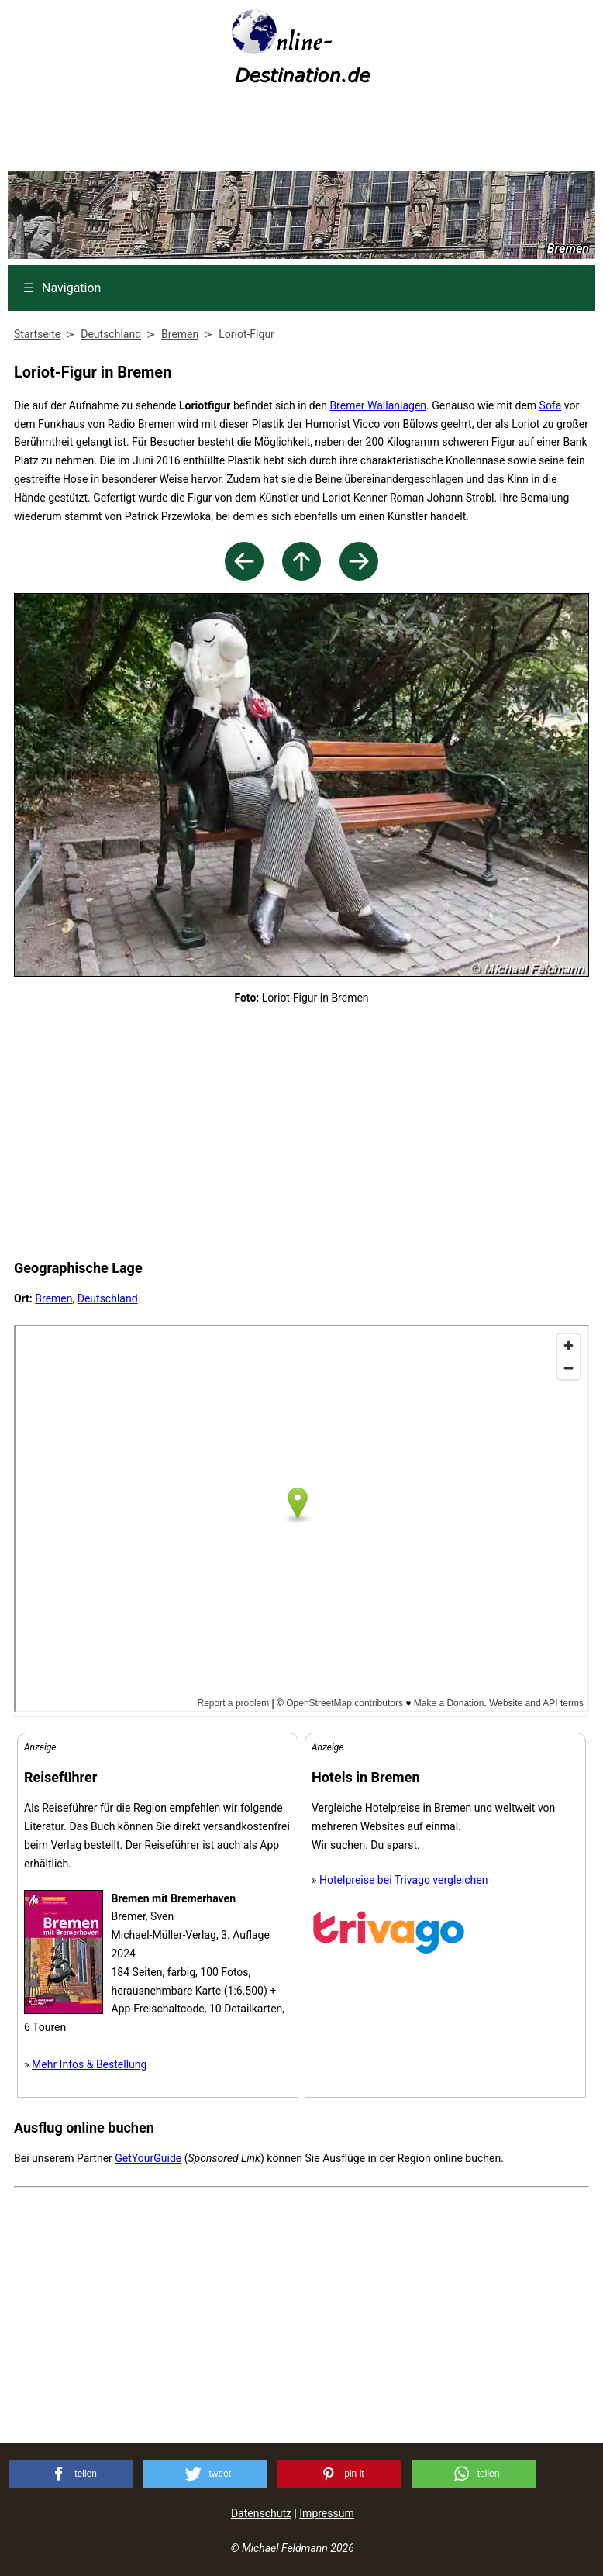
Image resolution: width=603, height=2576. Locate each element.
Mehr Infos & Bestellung (89, 2064)
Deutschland (108, 1298)
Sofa (550, 405)
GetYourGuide (148, 2158)
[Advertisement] (301, 132)
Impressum (326, 2513)
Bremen (53, 1298)
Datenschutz (261, 2513)
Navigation (62, 288)
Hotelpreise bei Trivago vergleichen (403, 1880)
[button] (71, 2474)
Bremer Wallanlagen (377, 405)
